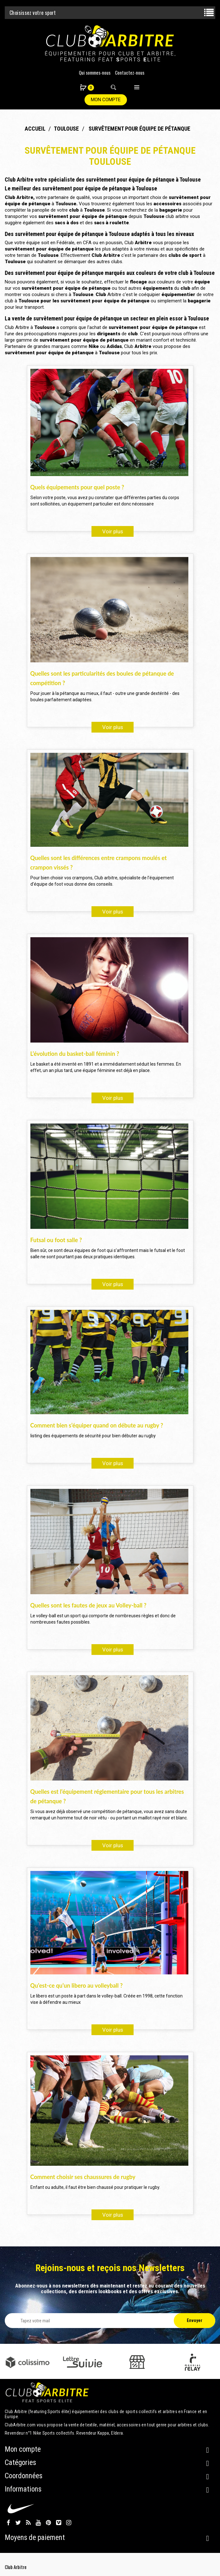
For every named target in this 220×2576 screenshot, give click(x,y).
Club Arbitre (16, 2566)
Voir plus (112, 531)
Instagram (68, 2523)
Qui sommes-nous (94, 72)
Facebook (8, 2523)
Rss (28, 2523)
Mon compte (106, 99)
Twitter (18, 2523)
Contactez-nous (129, 72)
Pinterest (48, 2523)
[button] (83, 88)
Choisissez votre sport (32, 12)
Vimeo (58, 2523)
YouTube (38, 2523)
